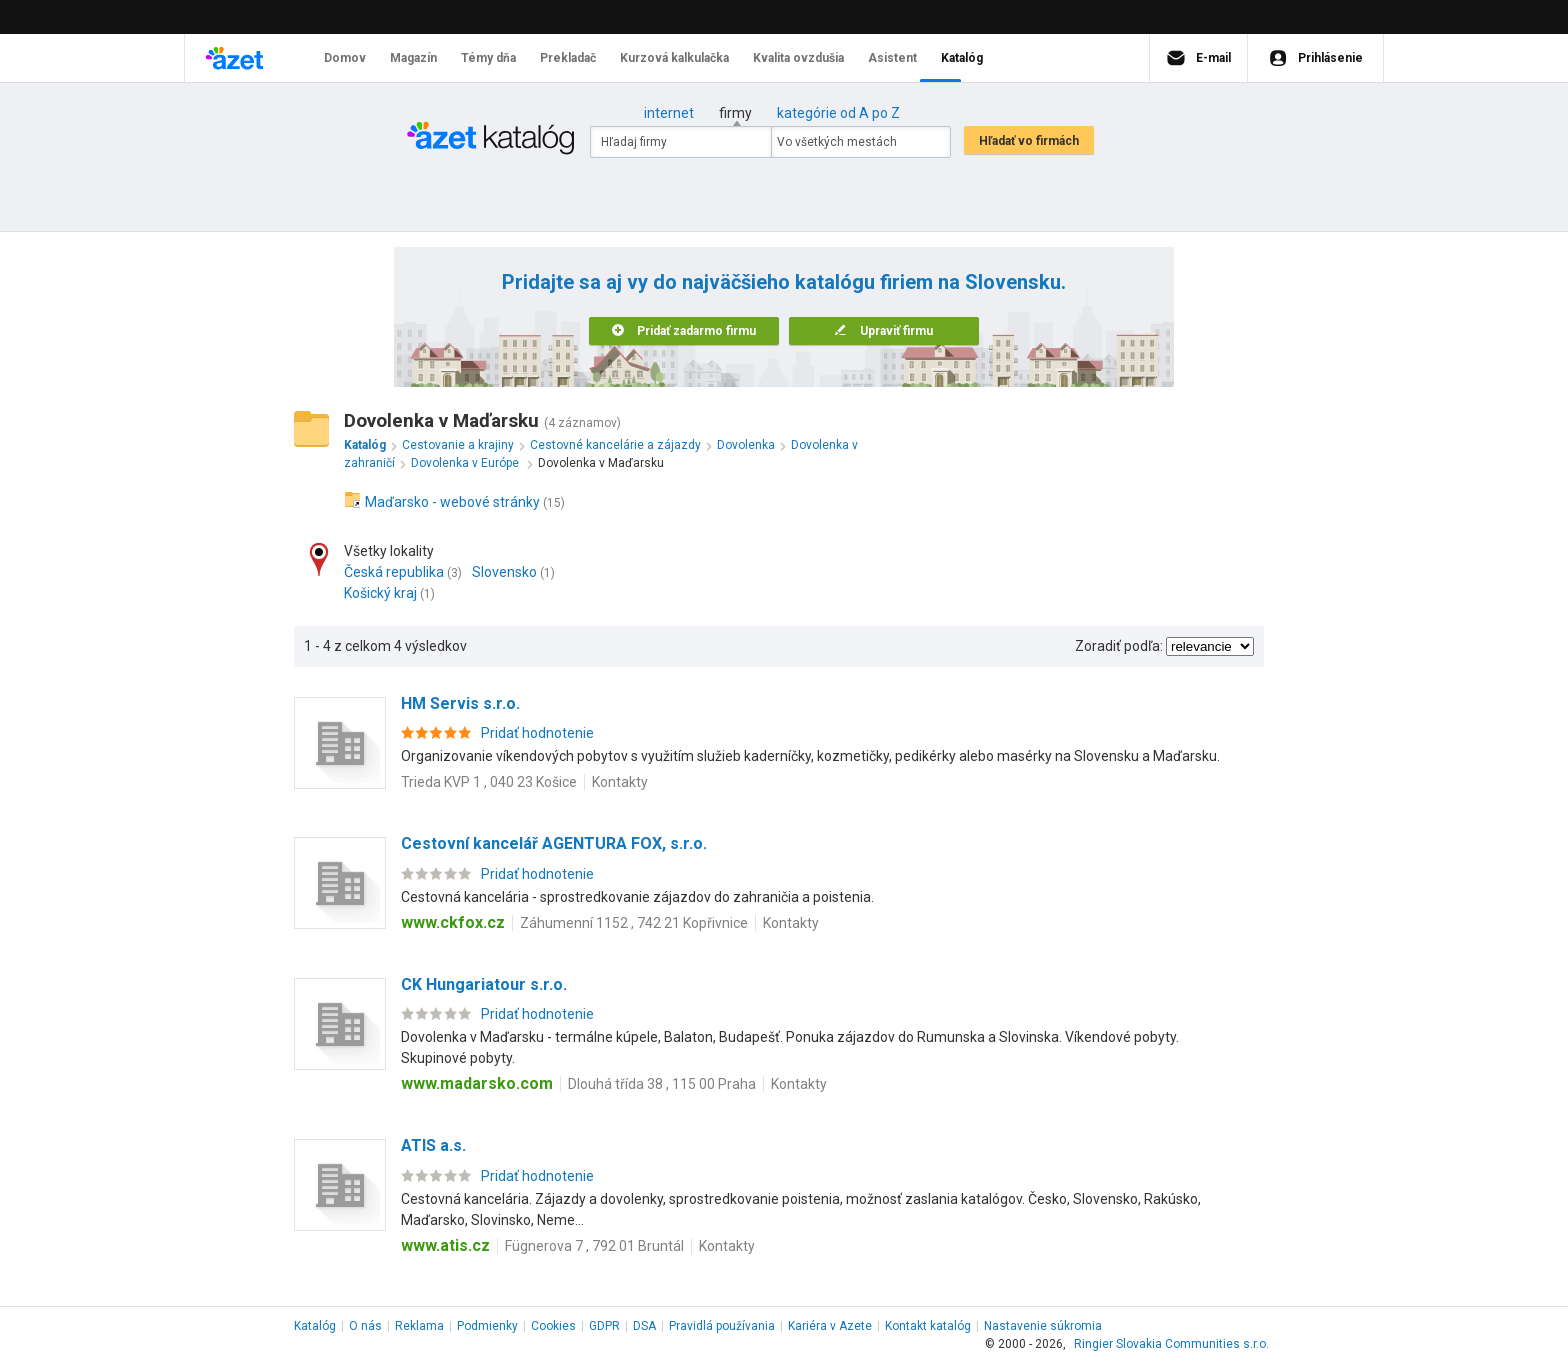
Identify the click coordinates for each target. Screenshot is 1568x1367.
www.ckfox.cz (453, 922)
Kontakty (620, 782)
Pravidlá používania (722, 1326)
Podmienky (487, 1326)
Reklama (419, 1326)
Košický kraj (380, 593)
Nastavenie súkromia (1043, 1326)
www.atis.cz (445, 1245)
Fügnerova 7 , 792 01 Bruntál (594, 1246)
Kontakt (928, 1326)
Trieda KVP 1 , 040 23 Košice (489, 782)
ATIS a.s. (433, 1145)
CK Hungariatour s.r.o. (484, 984)
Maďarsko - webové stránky (452, 502)
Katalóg (315, 1326)
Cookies (553, 1326)
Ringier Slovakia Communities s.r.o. (1171, 1344)
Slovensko (504, 572)
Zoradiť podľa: (1119, 646)
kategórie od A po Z (838, 113)
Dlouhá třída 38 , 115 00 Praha (662, 1084)
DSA (644, 1326)
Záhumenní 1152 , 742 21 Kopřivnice (634, 923)
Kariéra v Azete (830, 1326)
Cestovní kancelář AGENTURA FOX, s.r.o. (554, 843)
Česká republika (394, 572)
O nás (365, 1326)
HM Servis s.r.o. (460, 703)
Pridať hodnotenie (537, 733)
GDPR (604, 1326)
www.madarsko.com (477, 1083)
